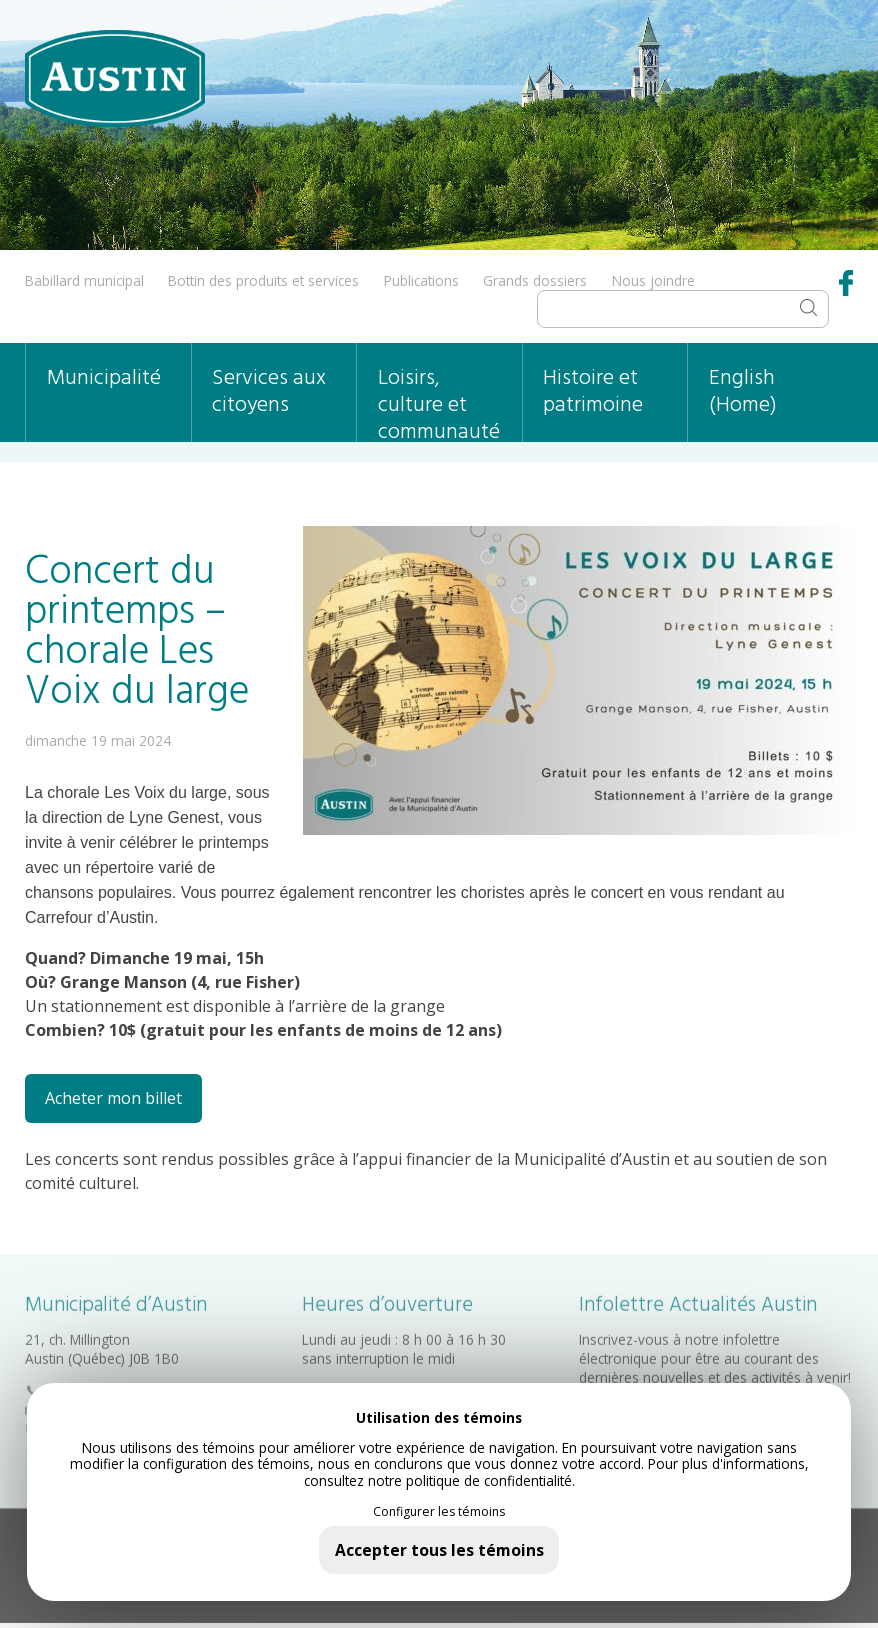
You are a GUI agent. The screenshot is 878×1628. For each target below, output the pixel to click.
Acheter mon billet (113, 1098)
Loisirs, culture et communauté (439, 401)
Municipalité (104, 378)
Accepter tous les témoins (439, 1550)
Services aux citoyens (269, 392)
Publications (421, 280)
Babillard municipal (84, 280)
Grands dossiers (535, 280)
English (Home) (743, 392)
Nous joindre (653, 280)
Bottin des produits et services (263, 280)
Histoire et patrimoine (593, 392)
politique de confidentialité (489, 1480)
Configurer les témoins (439, 1512)
